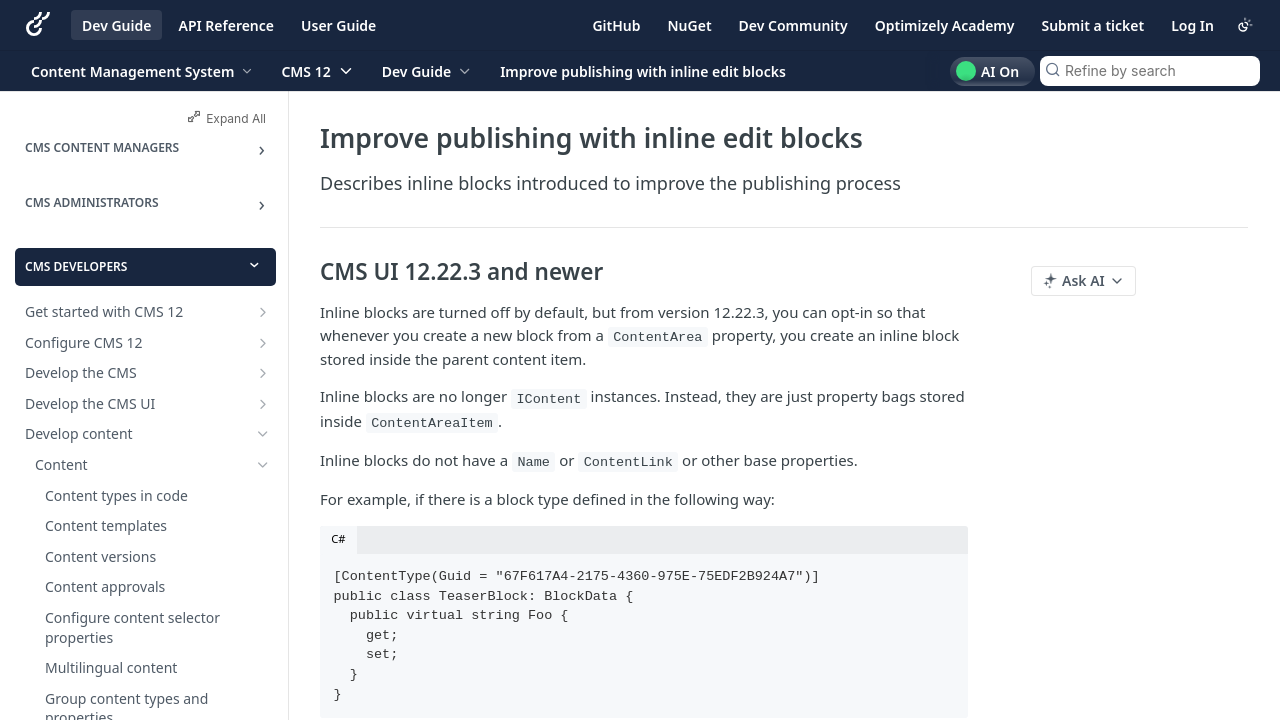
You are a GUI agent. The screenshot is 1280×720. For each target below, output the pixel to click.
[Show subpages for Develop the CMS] (263, 373)
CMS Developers (76, 266)
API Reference (226, 25)
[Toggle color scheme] (1245, 25)
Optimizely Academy (945, 25)
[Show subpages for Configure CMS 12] (263, 343)
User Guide (338, 25)
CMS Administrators (92, 202)
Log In (1192, 25)
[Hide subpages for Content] (263, 465)
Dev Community (793, 25)
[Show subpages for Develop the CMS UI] (263, 404)
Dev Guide (116, 25)
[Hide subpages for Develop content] (263, 434)
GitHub (616, 25)
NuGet (690, 25)
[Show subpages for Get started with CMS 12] (263, 312)
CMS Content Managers (102, 147)
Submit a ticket (1092, 25)
